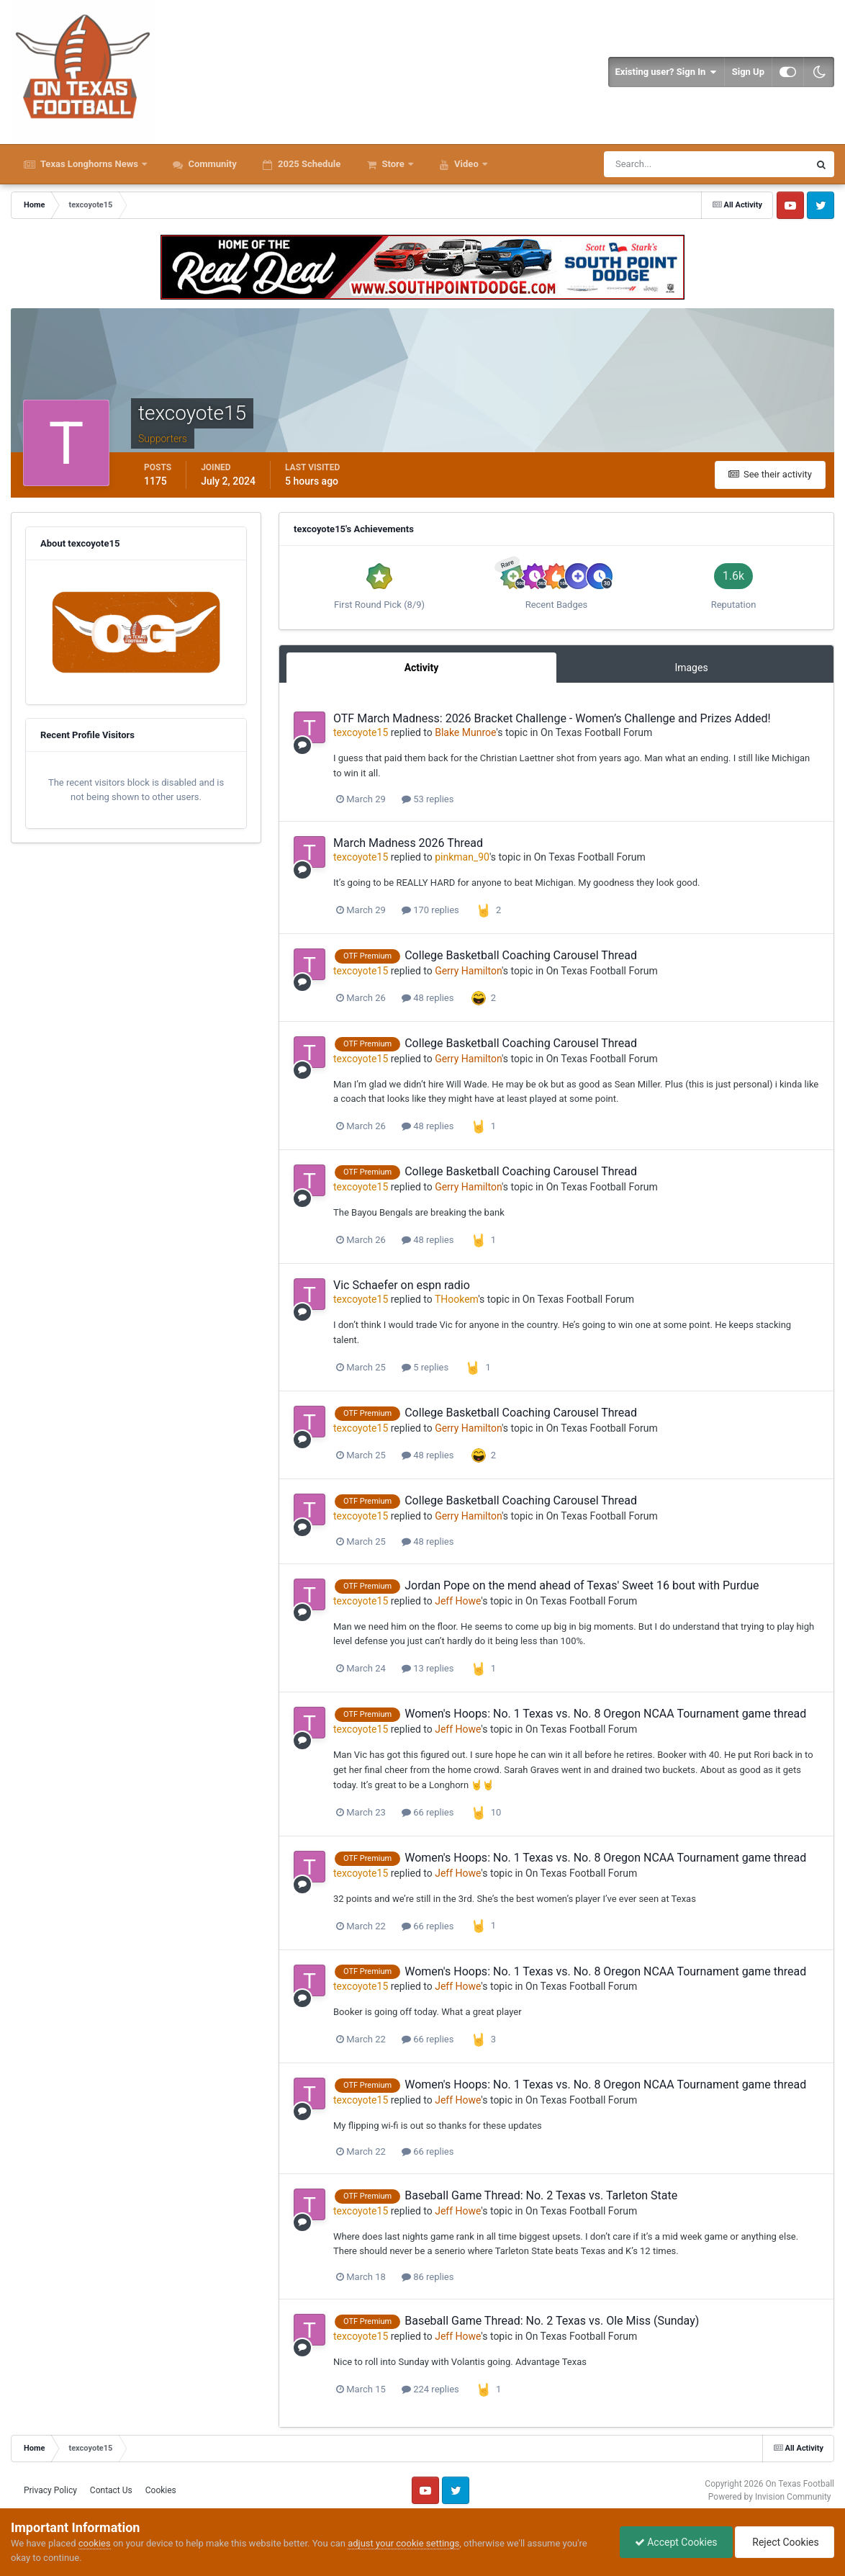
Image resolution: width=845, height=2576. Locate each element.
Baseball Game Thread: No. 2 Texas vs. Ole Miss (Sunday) (552, 2321)
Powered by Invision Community (769, 2497)
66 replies (427, 1812)
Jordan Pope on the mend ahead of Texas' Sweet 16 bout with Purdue (582, 1585)
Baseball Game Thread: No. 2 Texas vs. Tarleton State (541, 2195)
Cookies (160, 2490)
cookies (94, 2543)
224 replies (430, 2389)
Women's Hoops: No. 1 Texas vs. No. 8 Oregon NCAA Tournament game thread (605, 1713)
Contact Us (111, 2490)
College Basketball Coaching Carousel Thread (521, 955)
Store (393, 163)
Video (466, 163)
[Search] (662, 164)
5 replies (425, 1367)
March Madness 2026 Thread (408, 843)
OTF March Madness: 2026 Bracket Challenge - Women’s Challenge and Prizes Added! (552, 718)
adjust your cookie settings (403, 2543)
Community (211, 163)
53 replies (427, 799)
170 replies (430, 910)
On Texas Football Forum (596, 732)
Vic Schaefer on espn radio (401, 1285)
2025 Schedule (308, 163)
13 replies (427, 1668)
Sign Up (748, 71)
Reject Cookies (784, 2542)
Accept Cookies (676, 2542)
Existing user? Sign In (666, 72)
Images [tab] (691, 667)
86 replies (427, 2276)
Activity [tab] (422, 667)
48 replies (427, 997)
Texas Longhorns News (89, 163)
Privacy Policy (50, 2490)
